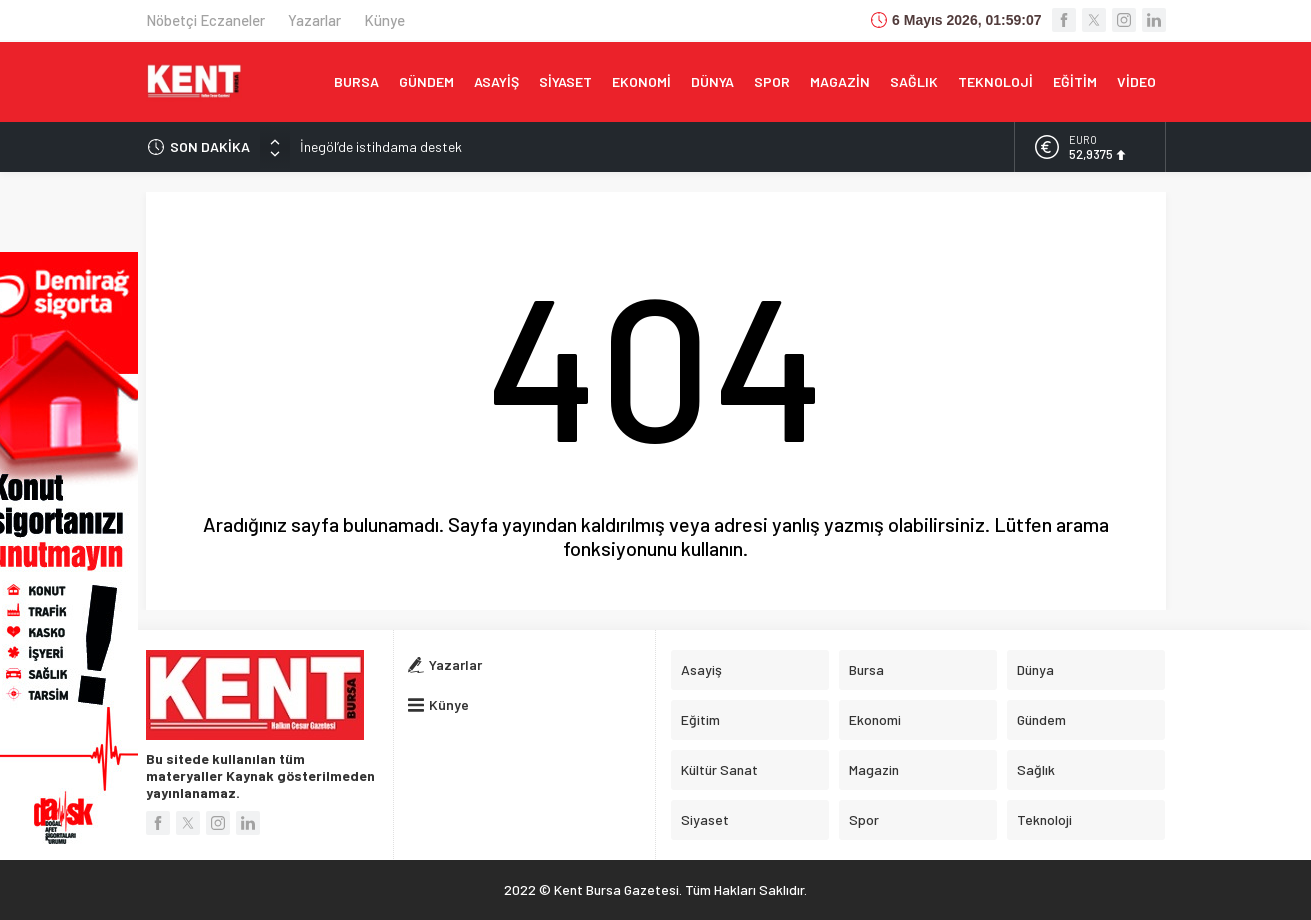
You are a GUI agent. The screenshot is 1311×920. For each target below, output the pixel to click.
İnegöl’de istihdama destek (381, 146)
